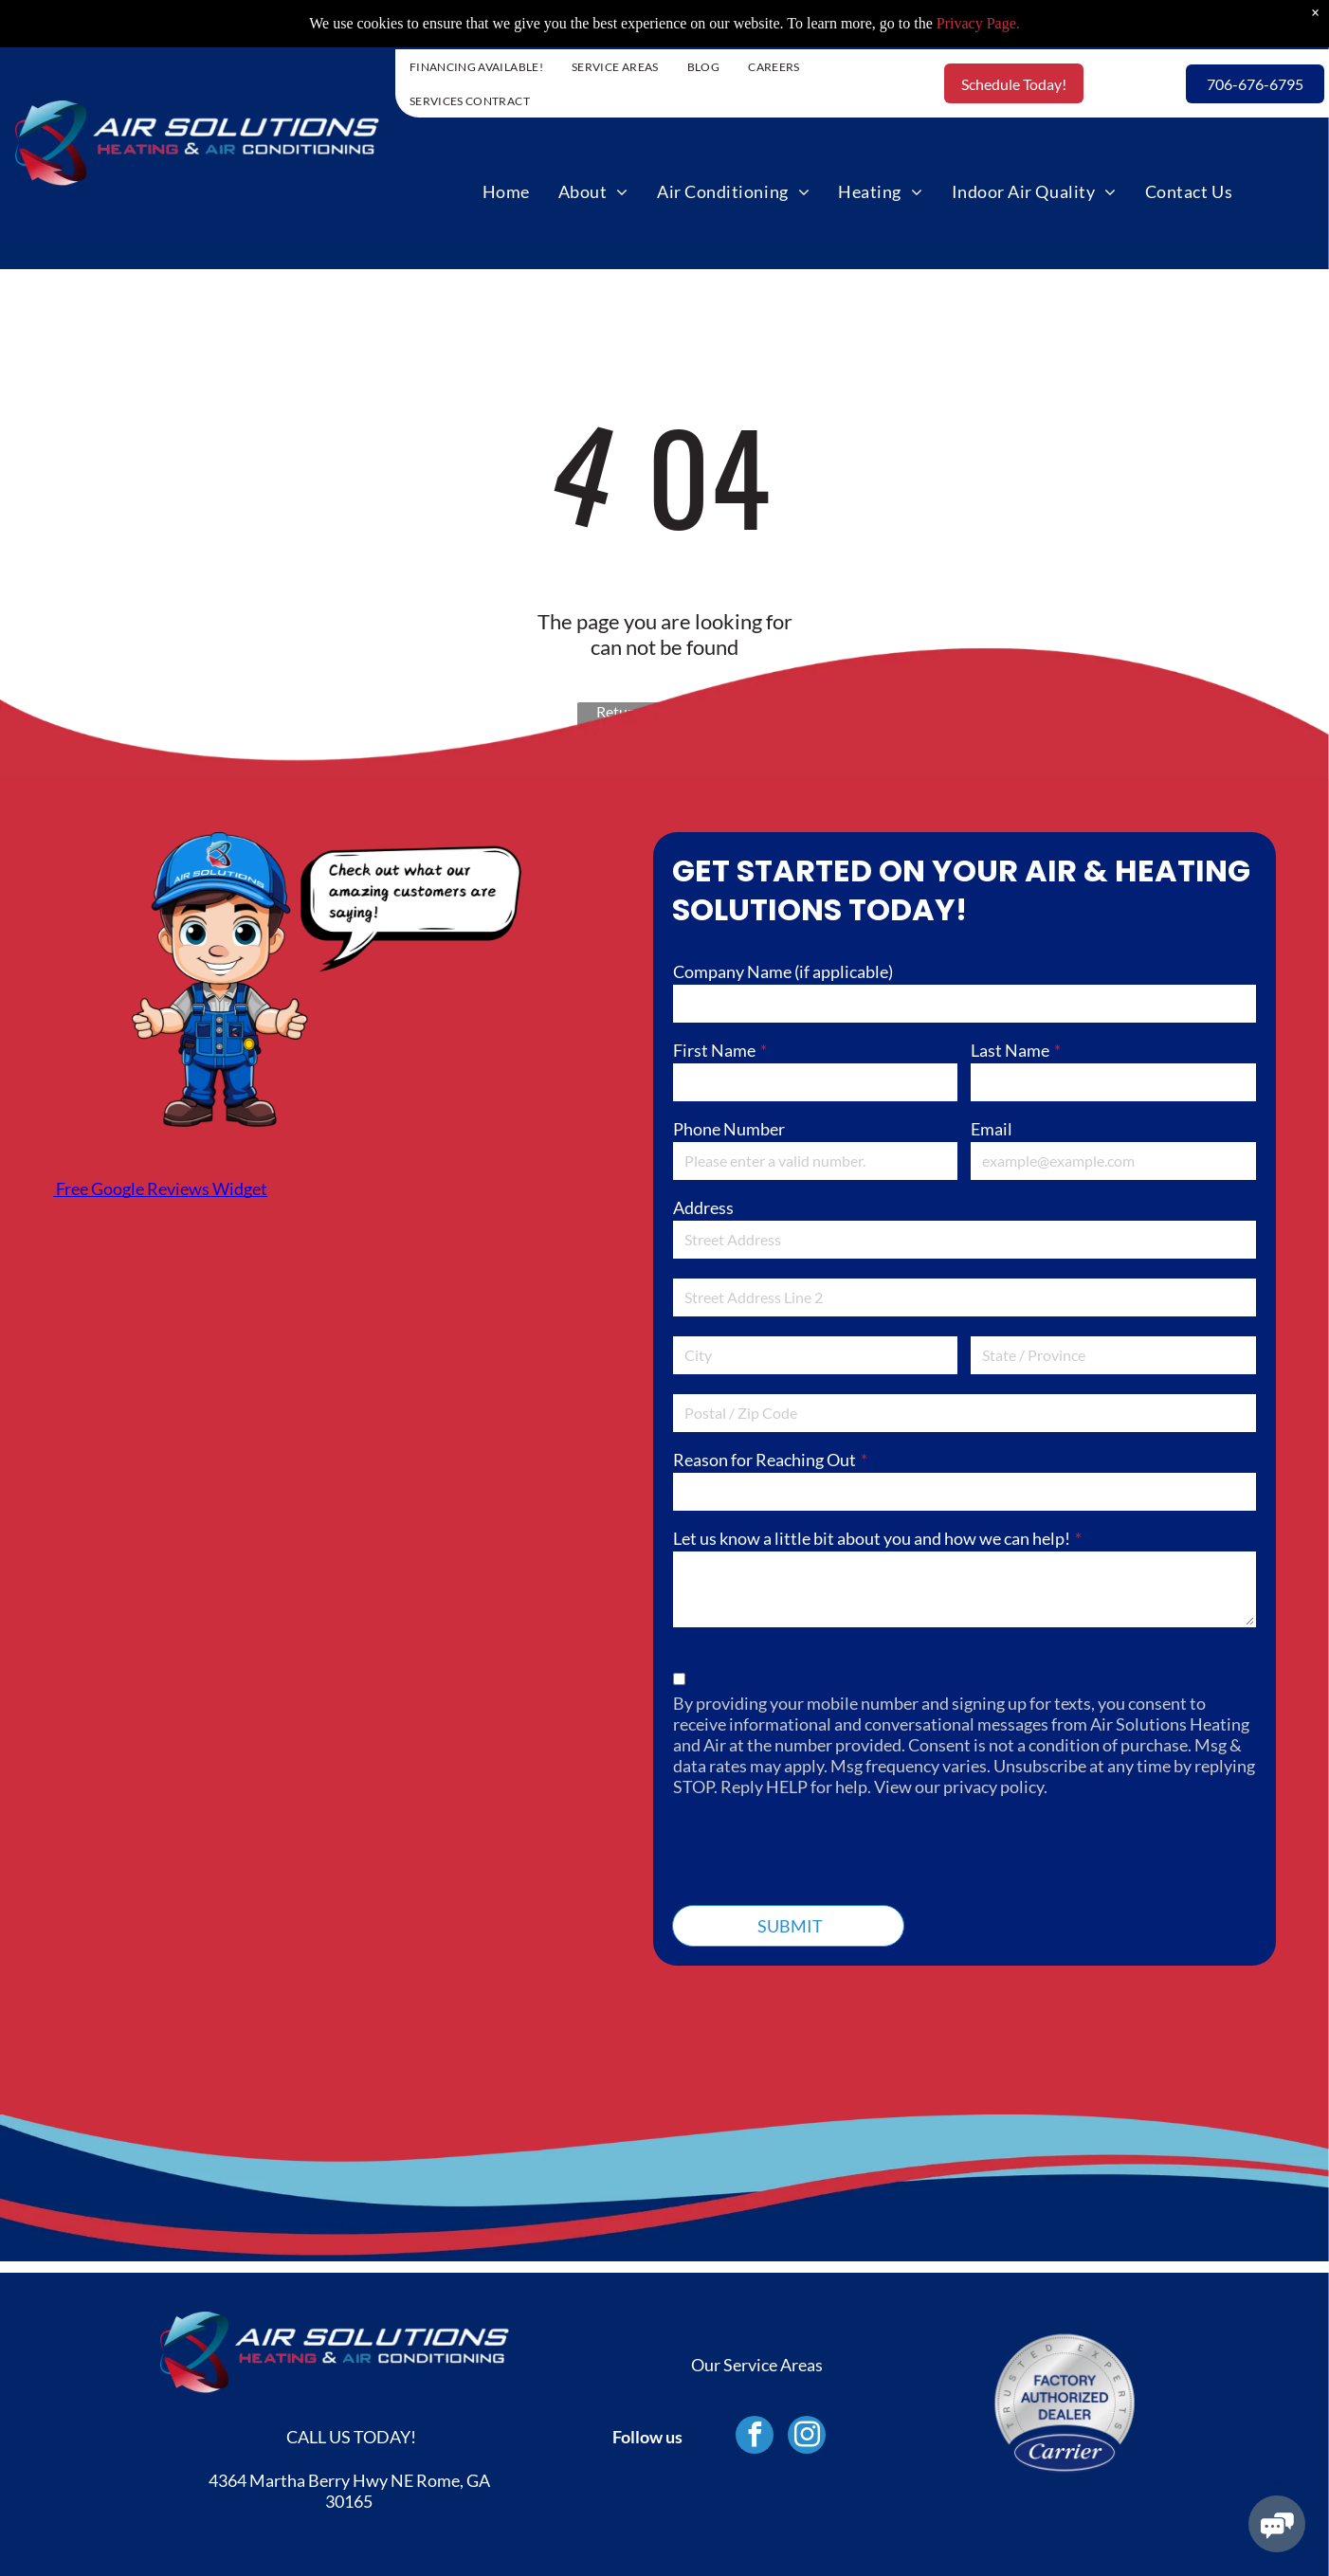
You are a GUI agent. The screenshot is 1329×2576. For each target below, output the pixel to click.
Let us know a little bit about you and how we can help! (871, 1538)
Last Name (1010, 1050)
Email (991, 1128)
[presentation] (817, 1848)
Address (703, 1207)
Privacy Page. (978, 23)
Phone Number (729, 1128)
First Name (714, 1050)
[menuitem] (476, 66)
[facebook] (755, 2437)
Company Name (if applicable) (783, 971)
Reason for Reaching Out (764, 1459)
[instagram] (807, 2437)
